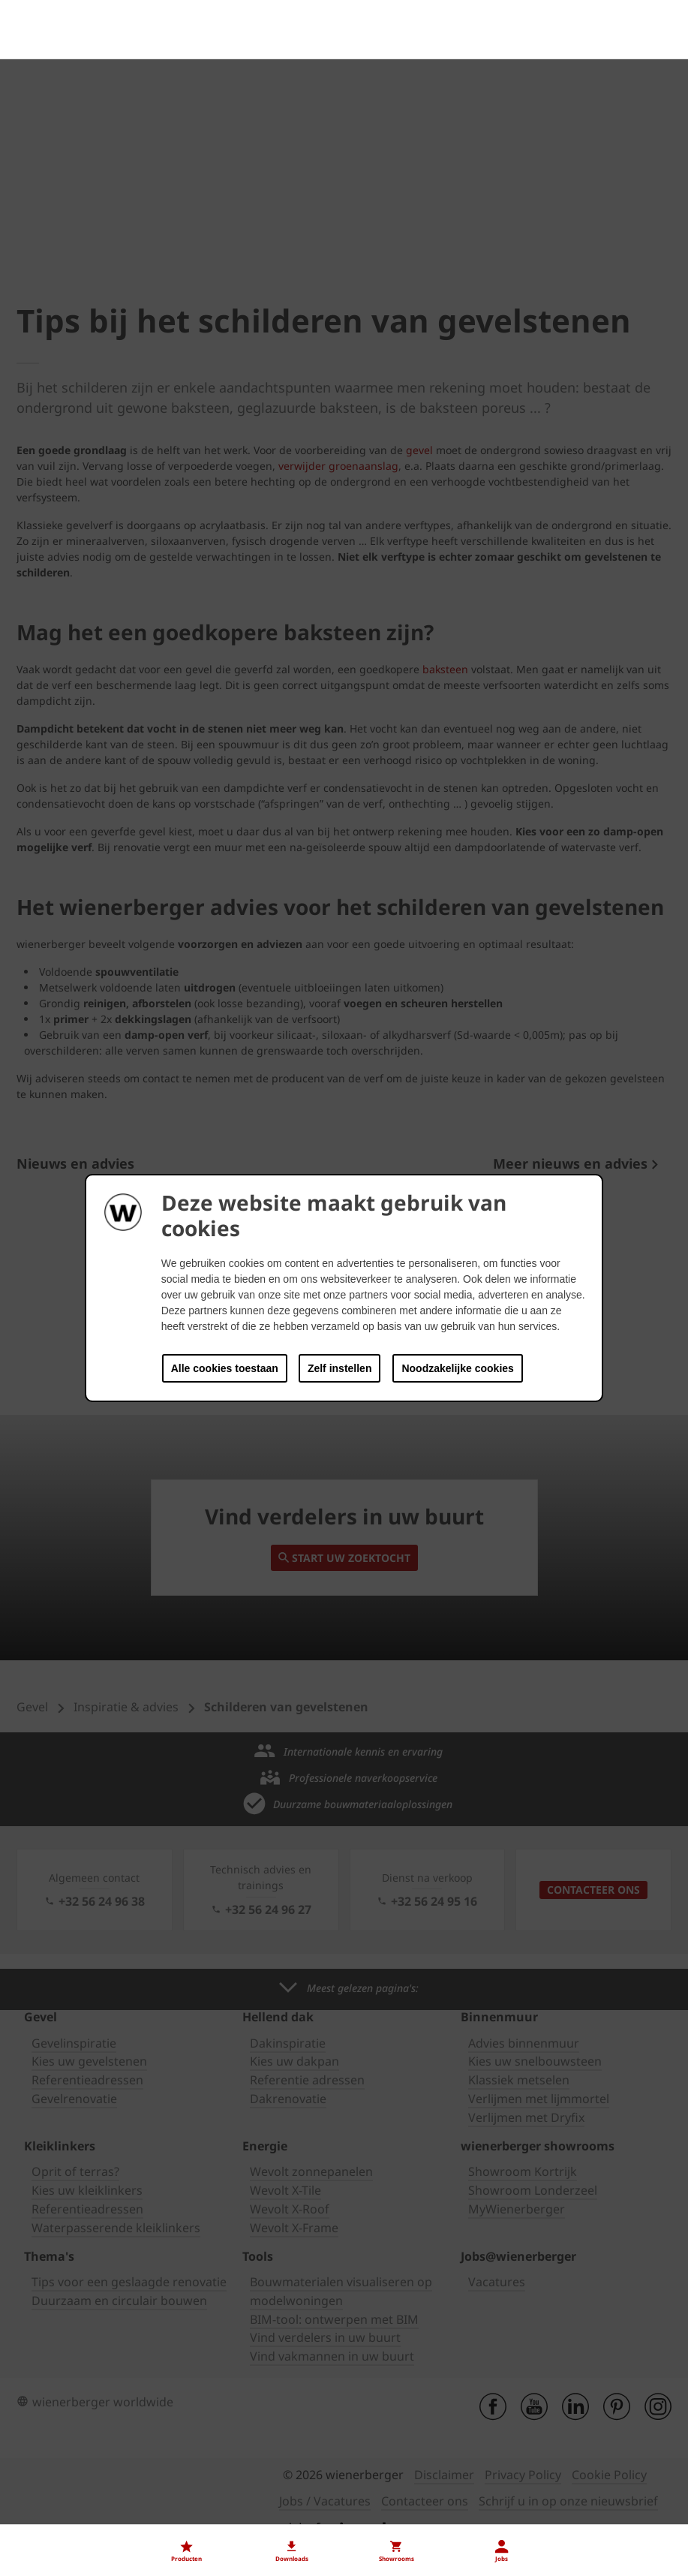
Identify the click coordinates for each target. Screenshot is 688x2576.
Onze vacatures (59, 2517)
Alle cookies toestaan (224, 1368)
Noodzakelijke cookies (457, 1368)
